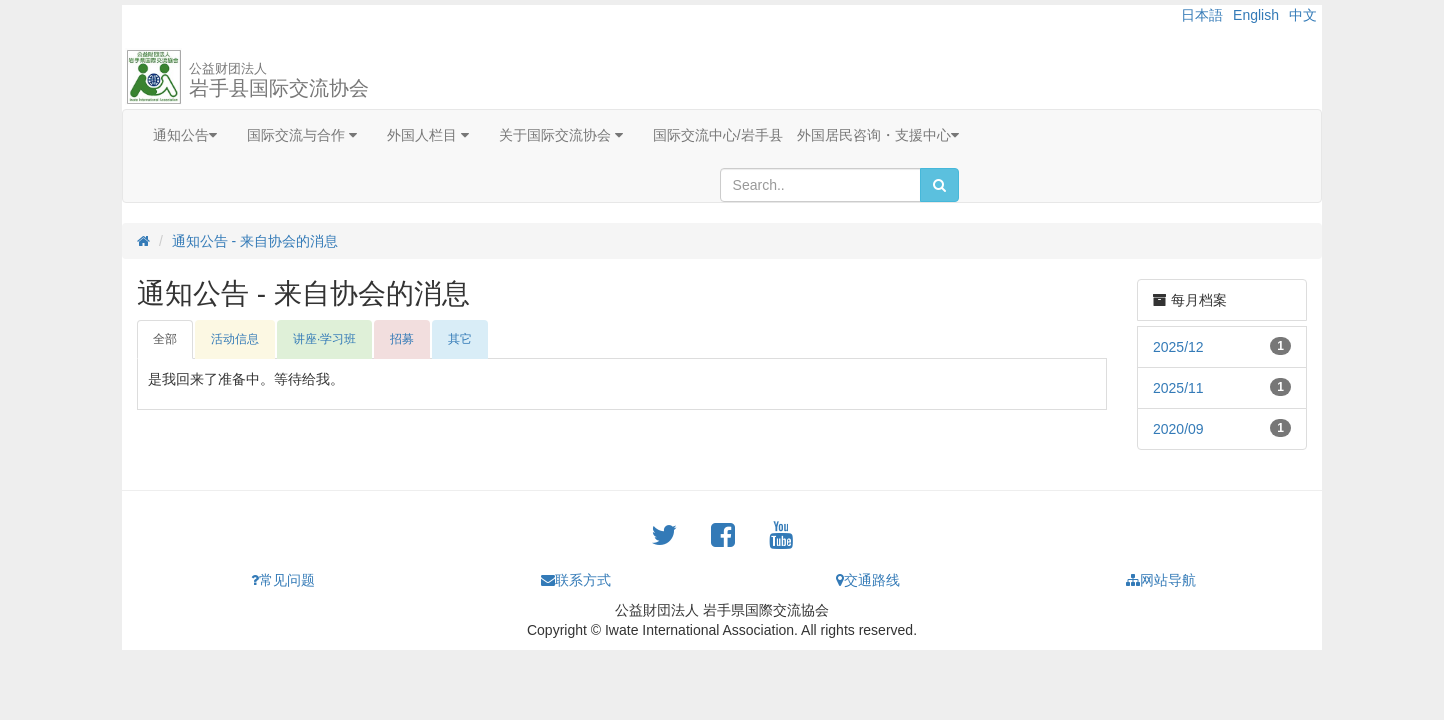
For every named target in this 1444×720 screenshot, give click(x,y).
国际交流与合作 (302, 135)
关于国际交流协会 (561, 135)
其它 (460, 339)
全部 (165, 339)
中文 (1303, 15)
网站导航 (1161, 580)
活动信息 (235, 339)
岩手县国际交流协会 (279, 80)
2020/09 (1178, 429)
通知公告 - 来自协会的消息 (255, 241)
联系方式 (576, 580)
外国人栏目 (428, 135)
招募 (402, 339)
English (1256, 15)
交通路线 (868, 580)
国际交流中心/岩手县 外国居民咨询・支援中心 (806, 135)
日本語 (1202, 15)
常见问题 (283, 580)
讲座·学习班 (324, 339)
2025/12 (1178, 347)
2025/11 (1178, 388)
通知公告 (185, 135)
